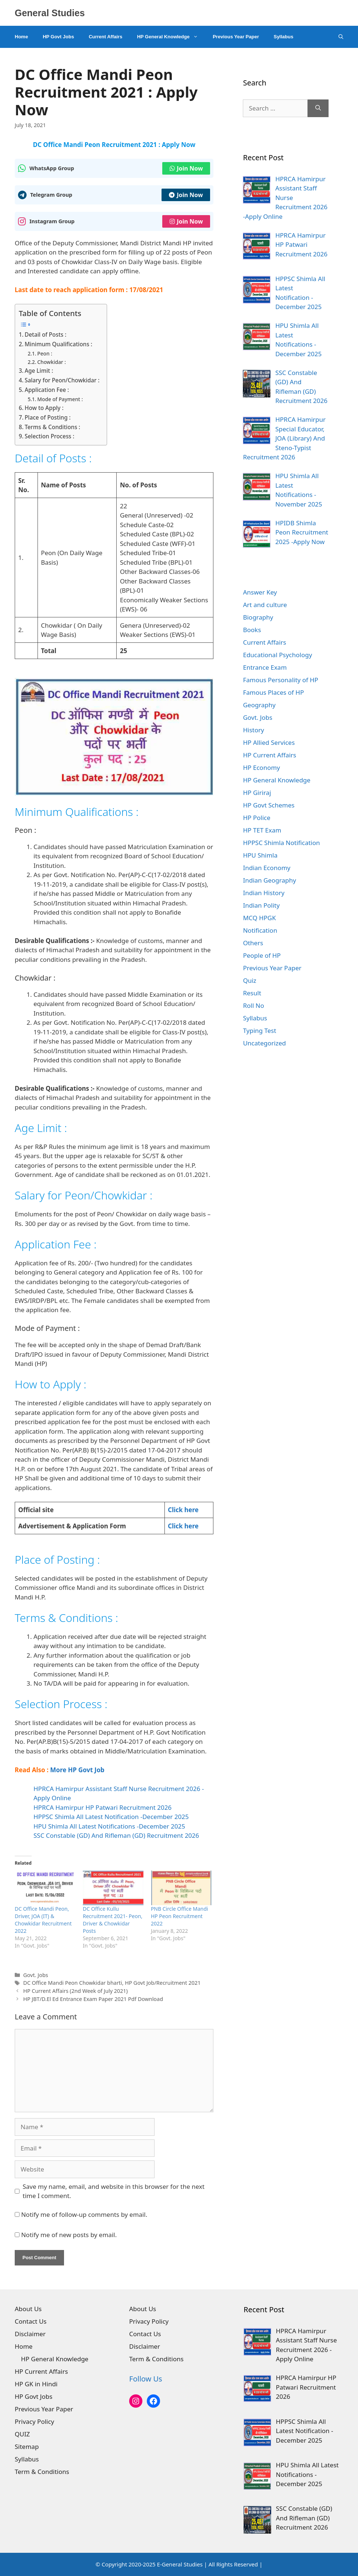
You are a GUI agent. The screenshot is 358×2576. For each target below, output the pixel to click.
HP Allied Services (269, 742)
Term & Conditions (42, 2471)
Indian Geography (269, 880)
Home (21, 36)
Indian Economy (266, 867)
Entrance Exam (265, 667)
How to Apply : (44, 407)
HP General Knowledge (171, 37)
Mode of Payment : (60, 399)
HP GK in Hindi (36, 2384)
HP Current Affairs (269, 755)
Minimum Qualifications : (58, 344)
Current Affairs (105, 36)
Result (252, 993)
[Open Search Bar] (341, 37)
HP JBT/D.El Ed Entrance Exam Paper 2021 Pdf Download (93, 1998)
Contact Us (31, 2321)
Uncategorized (264, 1043)
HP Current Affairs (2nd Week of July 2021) (75, 1990)
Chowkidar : (51, 361)
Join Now (186, 168)
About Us (28, 2309)
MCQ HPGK (259, 918)
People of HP (261, 955)
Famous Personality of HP (280, 680)
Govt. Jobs (35, 1975)
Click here (183, 1510)
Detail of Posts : (45, 334)
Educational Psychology (277, 655)
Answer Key (260, 592)
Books (252, 629)
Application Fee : (47, 389)
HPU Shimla (260, 855)
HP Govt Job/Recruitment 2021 (163, 1982)
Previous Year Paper (236, 36)
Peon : (44, 353)
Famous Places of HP (273, 692)
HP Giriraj (257, 792)
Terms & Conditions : (52, 427)
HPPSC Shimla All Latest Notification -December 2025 (111, 1816)
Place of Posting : (48, 417)
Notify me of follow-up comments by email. (84, 2214)
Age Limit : (39, 370)
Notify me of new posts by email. (69, 2234)
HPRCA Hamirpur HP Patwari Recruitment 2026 (102, 1807)
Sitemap (27, 2446)
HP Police (256, 817)
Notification (260, 930)
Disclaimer (30, 2334)
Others (253, 943)
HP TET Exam (262, 830)
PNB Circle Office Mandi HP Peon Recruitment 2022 (179, 1916)
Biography (258, 617)
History (253, 730)
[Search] (318, 108)
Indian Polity (261, 905)
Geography (259, 705)
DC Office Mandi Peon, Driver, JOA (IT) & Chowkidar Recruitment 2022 (43, 1919)
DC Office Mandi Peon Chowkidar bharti (72, 1982)
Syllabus (283, 36)
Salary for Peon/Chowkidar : (62, 380)
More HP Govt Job (77, 1770)
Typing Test (259, 1030)
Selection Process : (49, 436)
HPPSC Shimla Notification (281, 842)
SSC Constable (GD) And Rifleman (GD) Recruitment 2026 (116, 1835)
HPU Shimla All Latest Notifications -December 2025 (109, 1826)
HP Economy (261, 767)
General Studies (50, 13)
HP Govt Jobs (58, 36)
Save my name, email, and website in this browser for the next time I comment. (114, 2191)
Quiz (249, 980)
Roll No (253, 1005)
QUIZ (22, 2434)
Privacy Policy (34, 2421)
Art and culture (265, 604)
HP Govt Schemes (268, 805)
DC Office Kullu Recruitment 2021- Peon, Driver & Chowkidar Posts (112, 1919)
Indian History (263, 893)
